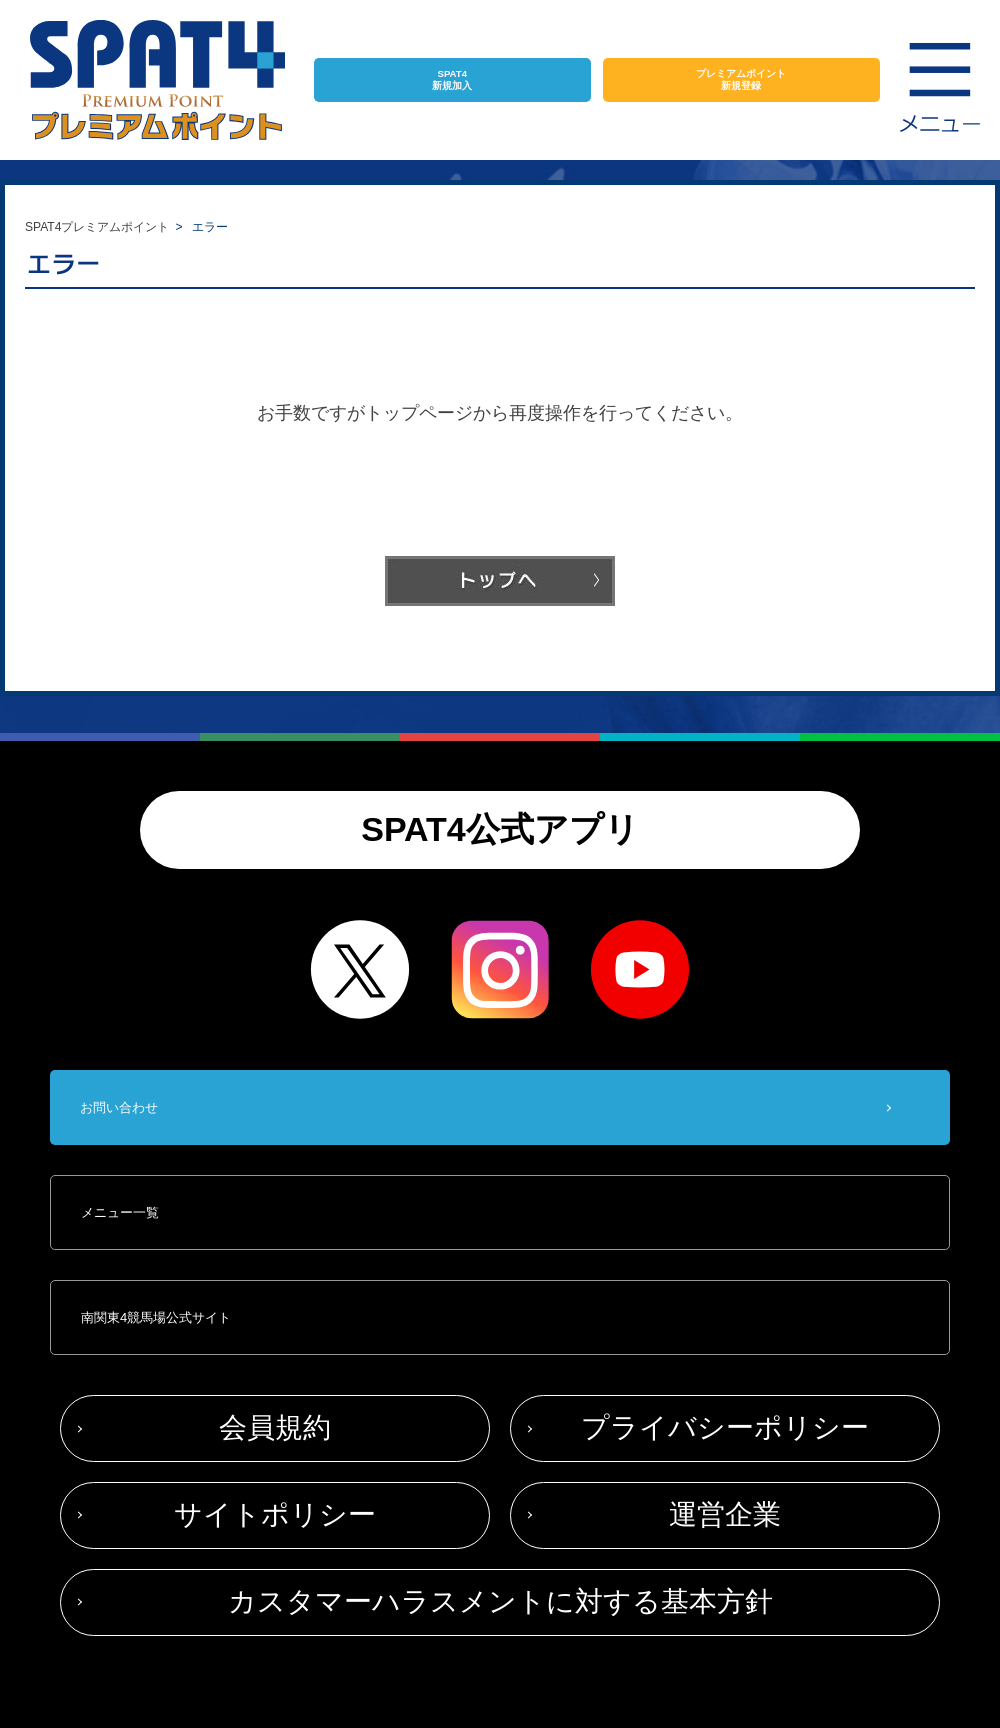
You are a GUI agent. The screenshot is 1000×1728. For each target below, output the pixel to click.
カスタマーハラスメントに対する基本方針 (500, 1601)
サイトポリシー (275, 1514)
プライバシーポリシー (725, 1427)
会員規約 (275, 1427)
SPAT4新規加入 (452, 79)
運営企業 (725, 1514)
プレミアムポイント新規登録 (741, 79)
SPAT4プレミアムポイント (97, 227)
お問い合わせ (119, 1107)
